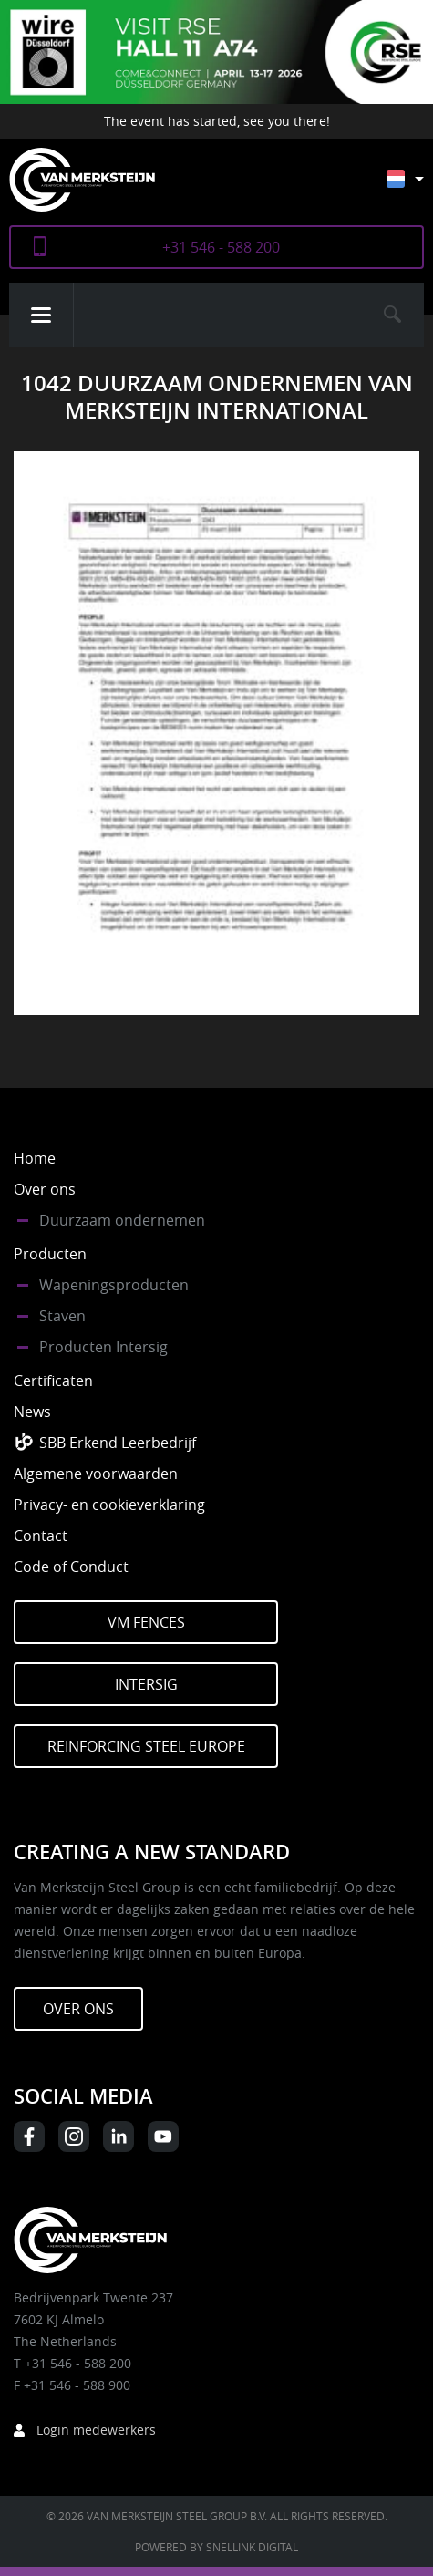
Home (35, 1158)
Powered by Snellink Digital (216, 2547)
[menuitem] (419, 187)
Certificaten (53, 1381)
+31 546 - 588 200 (221, 247)
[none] (405, 182)
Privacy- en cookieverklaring (109, 1505)
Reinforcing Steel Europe (146, 1746)
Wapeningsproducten (114, 1285)
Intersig (146, 1684)
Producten (50, 1254)
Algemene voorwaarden (96, 1474)
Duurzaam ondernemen (122, 1220)
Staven (62, 1316)
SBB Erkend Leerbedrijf (117, 1443)
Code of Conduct (71, 1567)
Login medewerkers (96, 2429)
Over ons (45, 1189)
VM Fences (146, 1622)
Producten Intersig (103, 1347)
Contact (40, 1536)
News (32, 1412)
